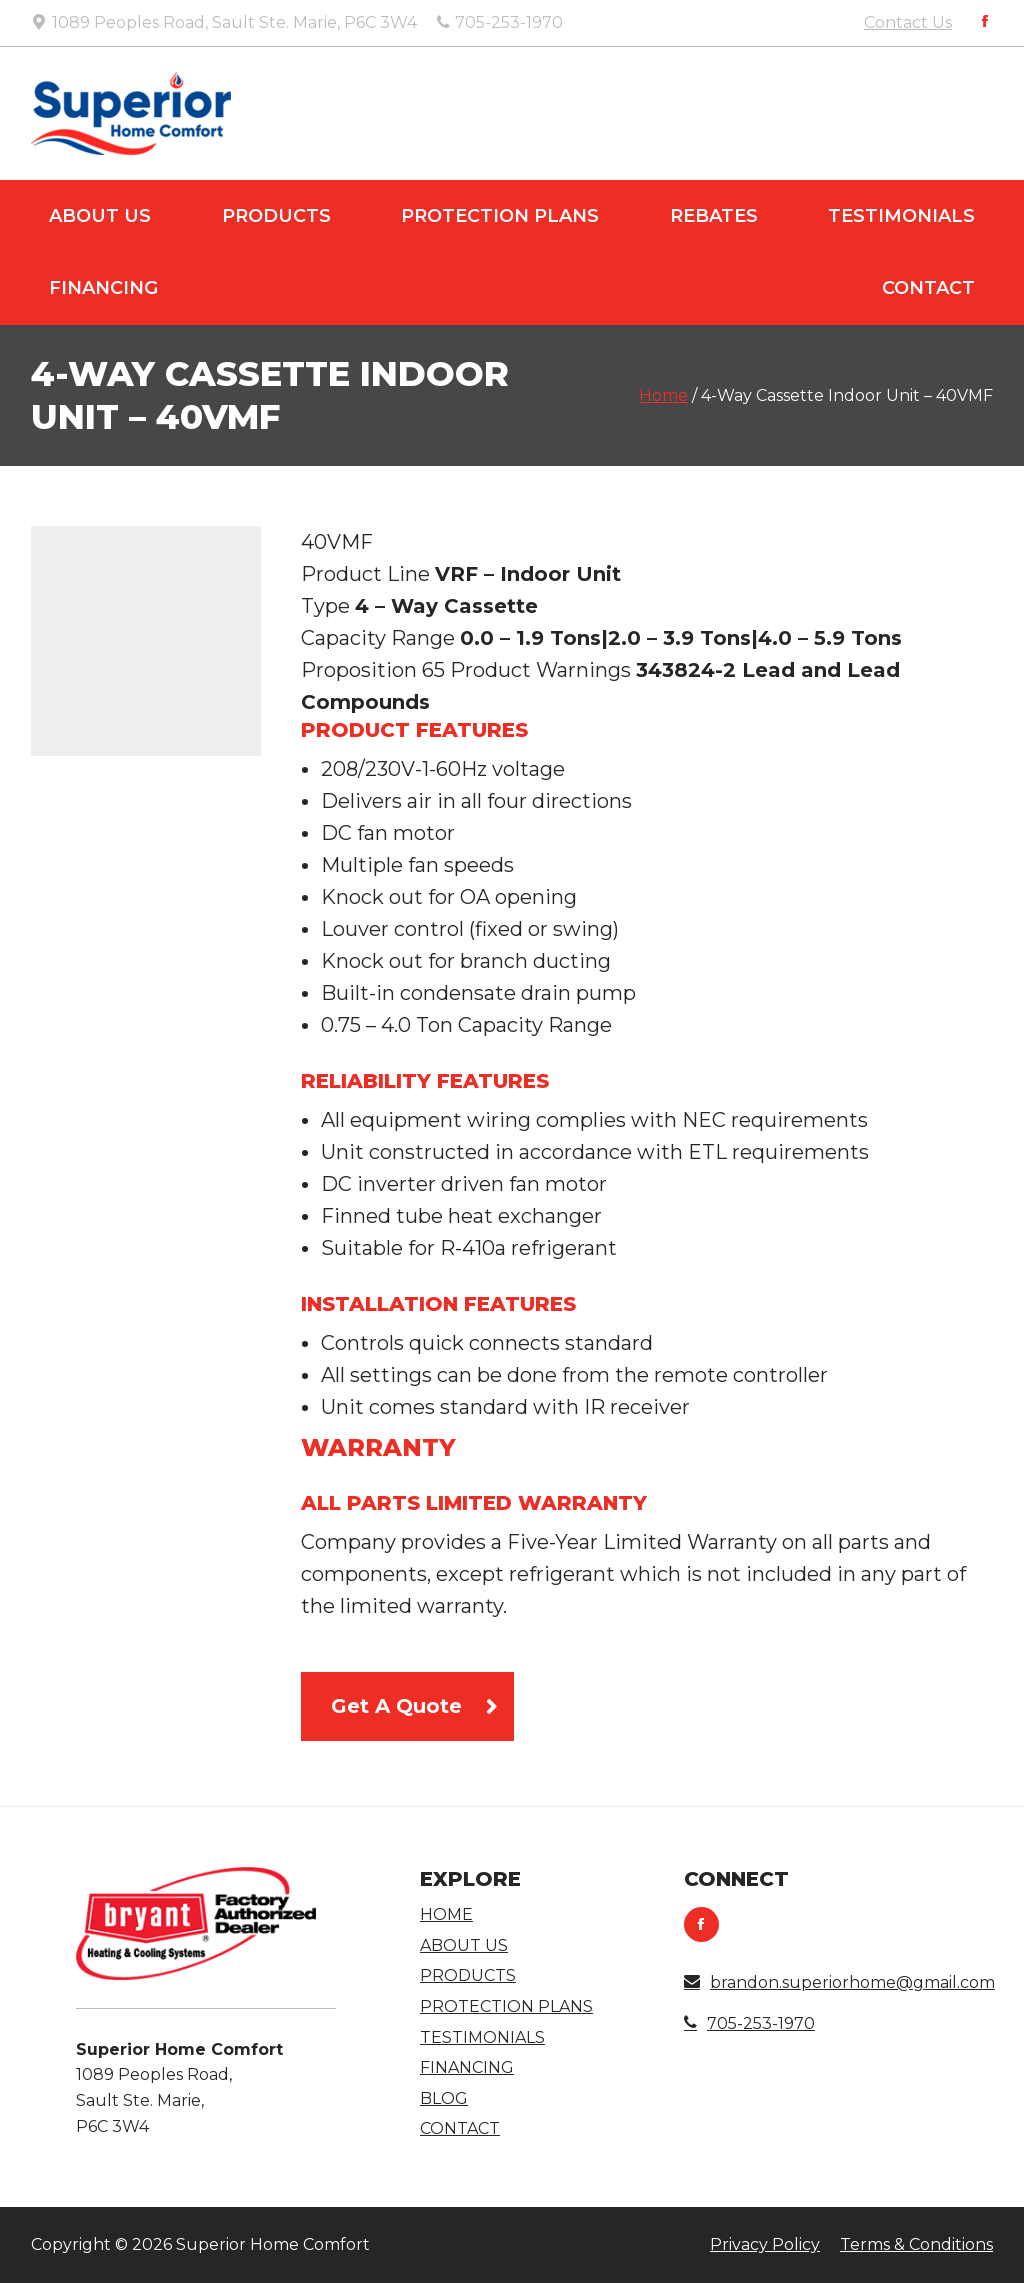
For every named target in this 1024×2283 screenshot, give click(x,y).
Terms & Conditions (916, 2244)
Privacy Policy (765, 2244)
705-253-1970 (749, 2023)
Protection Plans (500, 216)
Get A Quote (396, 1706)
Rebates (714, 216)
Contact (928, 288)
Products (276, 216)
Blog (444, 2098)
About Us (100, 216)
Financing (103, 288)
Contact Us (908, 22)
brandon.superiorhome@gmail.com (839, 1982)
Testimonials (901, 216)
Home (663, 395)
